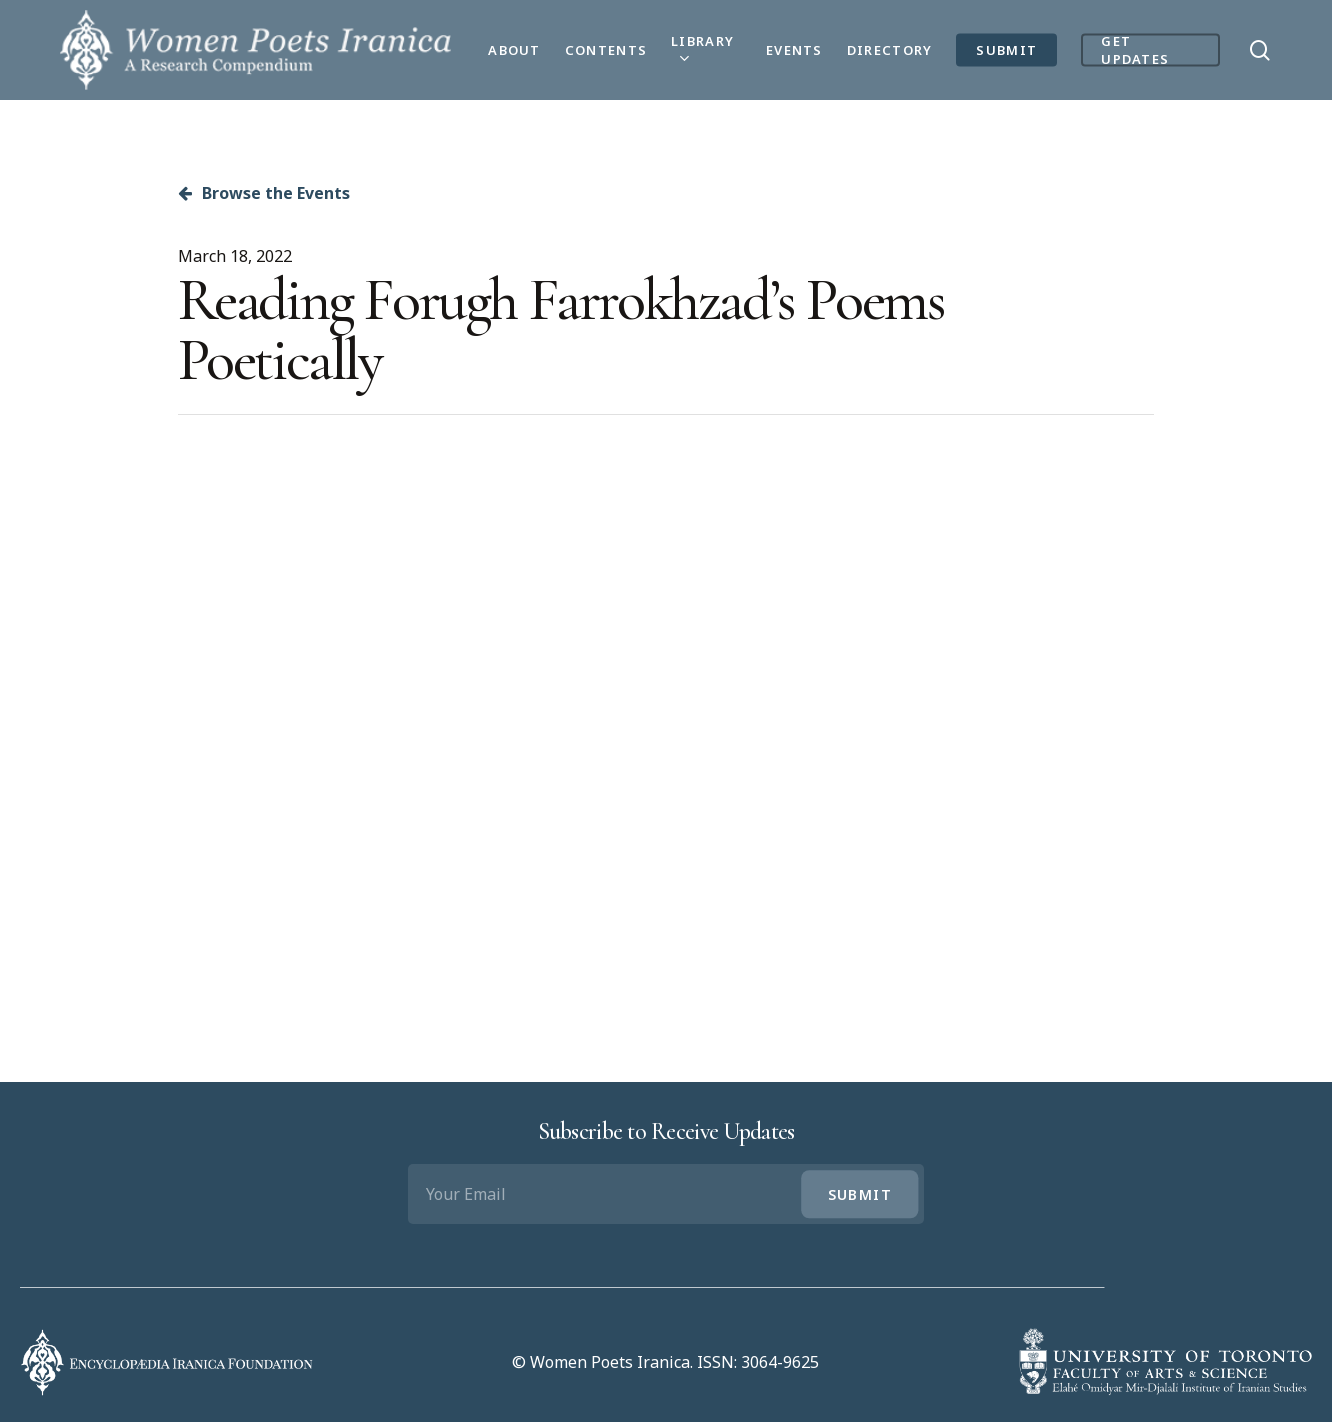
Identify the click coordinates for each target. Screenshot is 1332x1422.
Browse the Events (264, 193)
